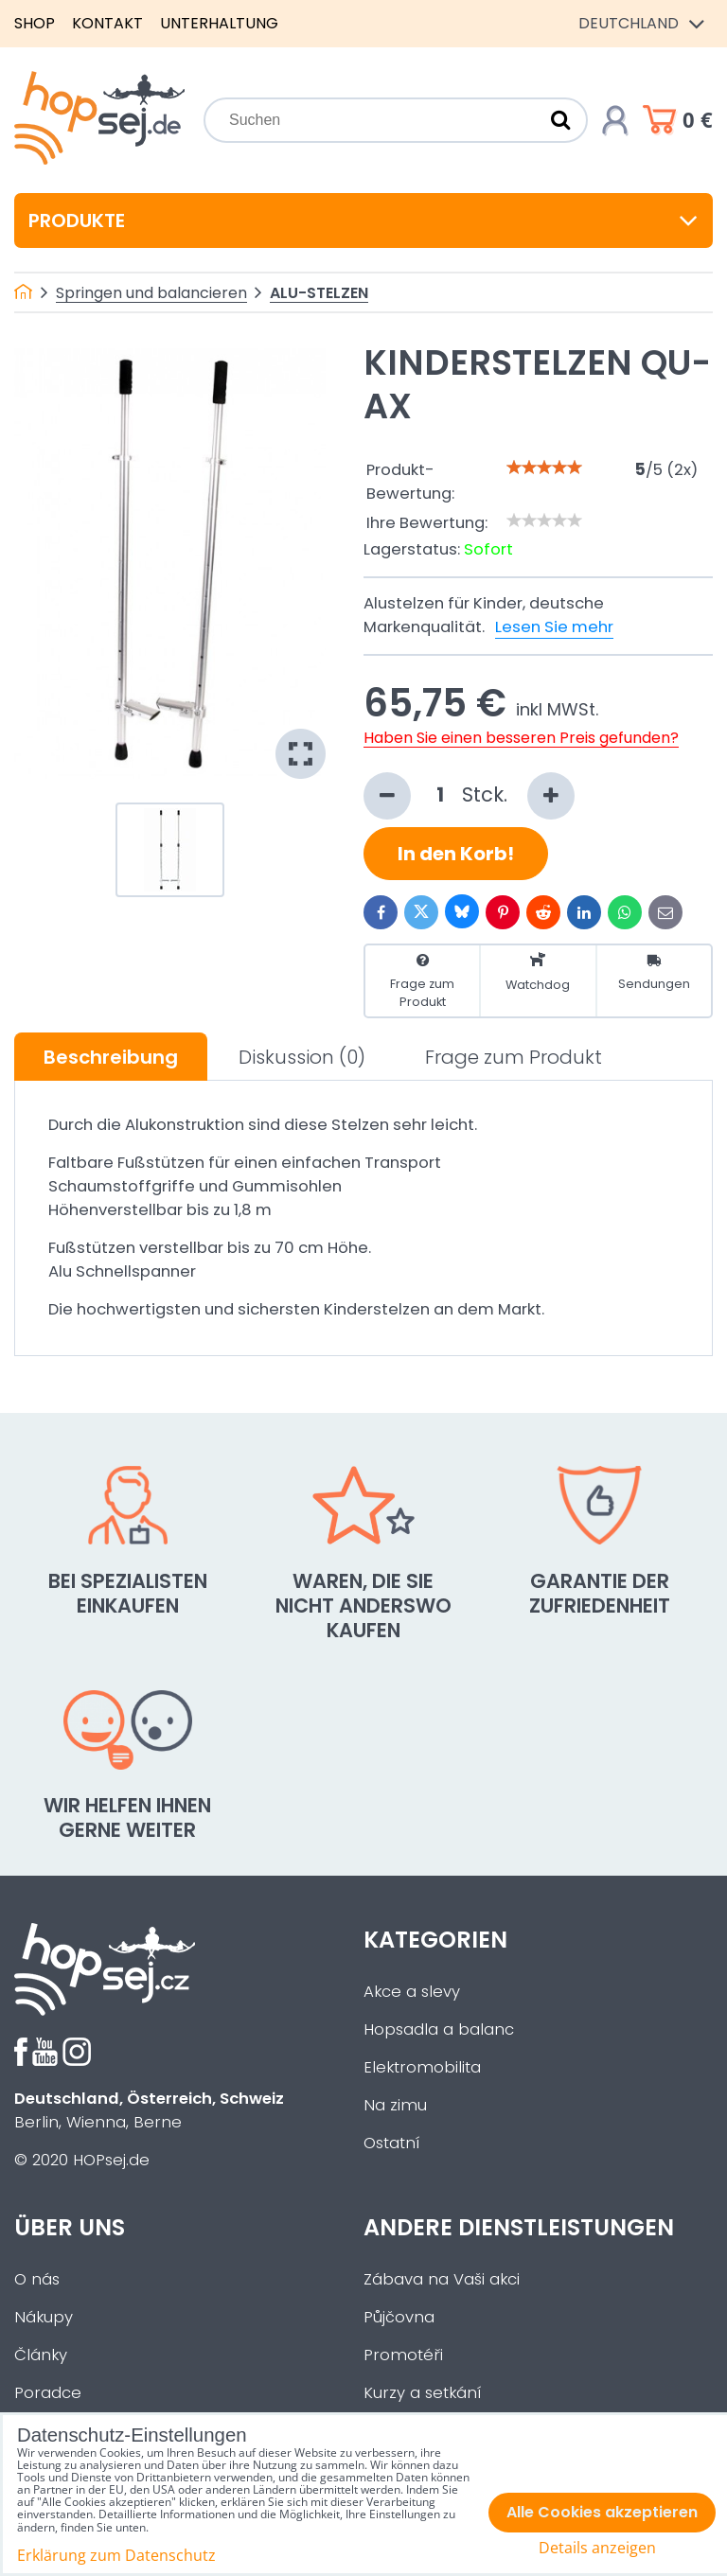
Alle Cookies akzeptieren (602, 2512)
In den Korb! (456, 853)
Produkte (363, 220)
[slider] (544, 467)
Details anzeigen (597, 2548)
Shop (34, 23)
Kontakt (107, 23)
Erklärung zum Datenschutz (116, 2555)
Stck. (469, 796)
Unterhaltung (219, 23)
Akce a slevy (412, 1992)
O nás (37, 2279)
